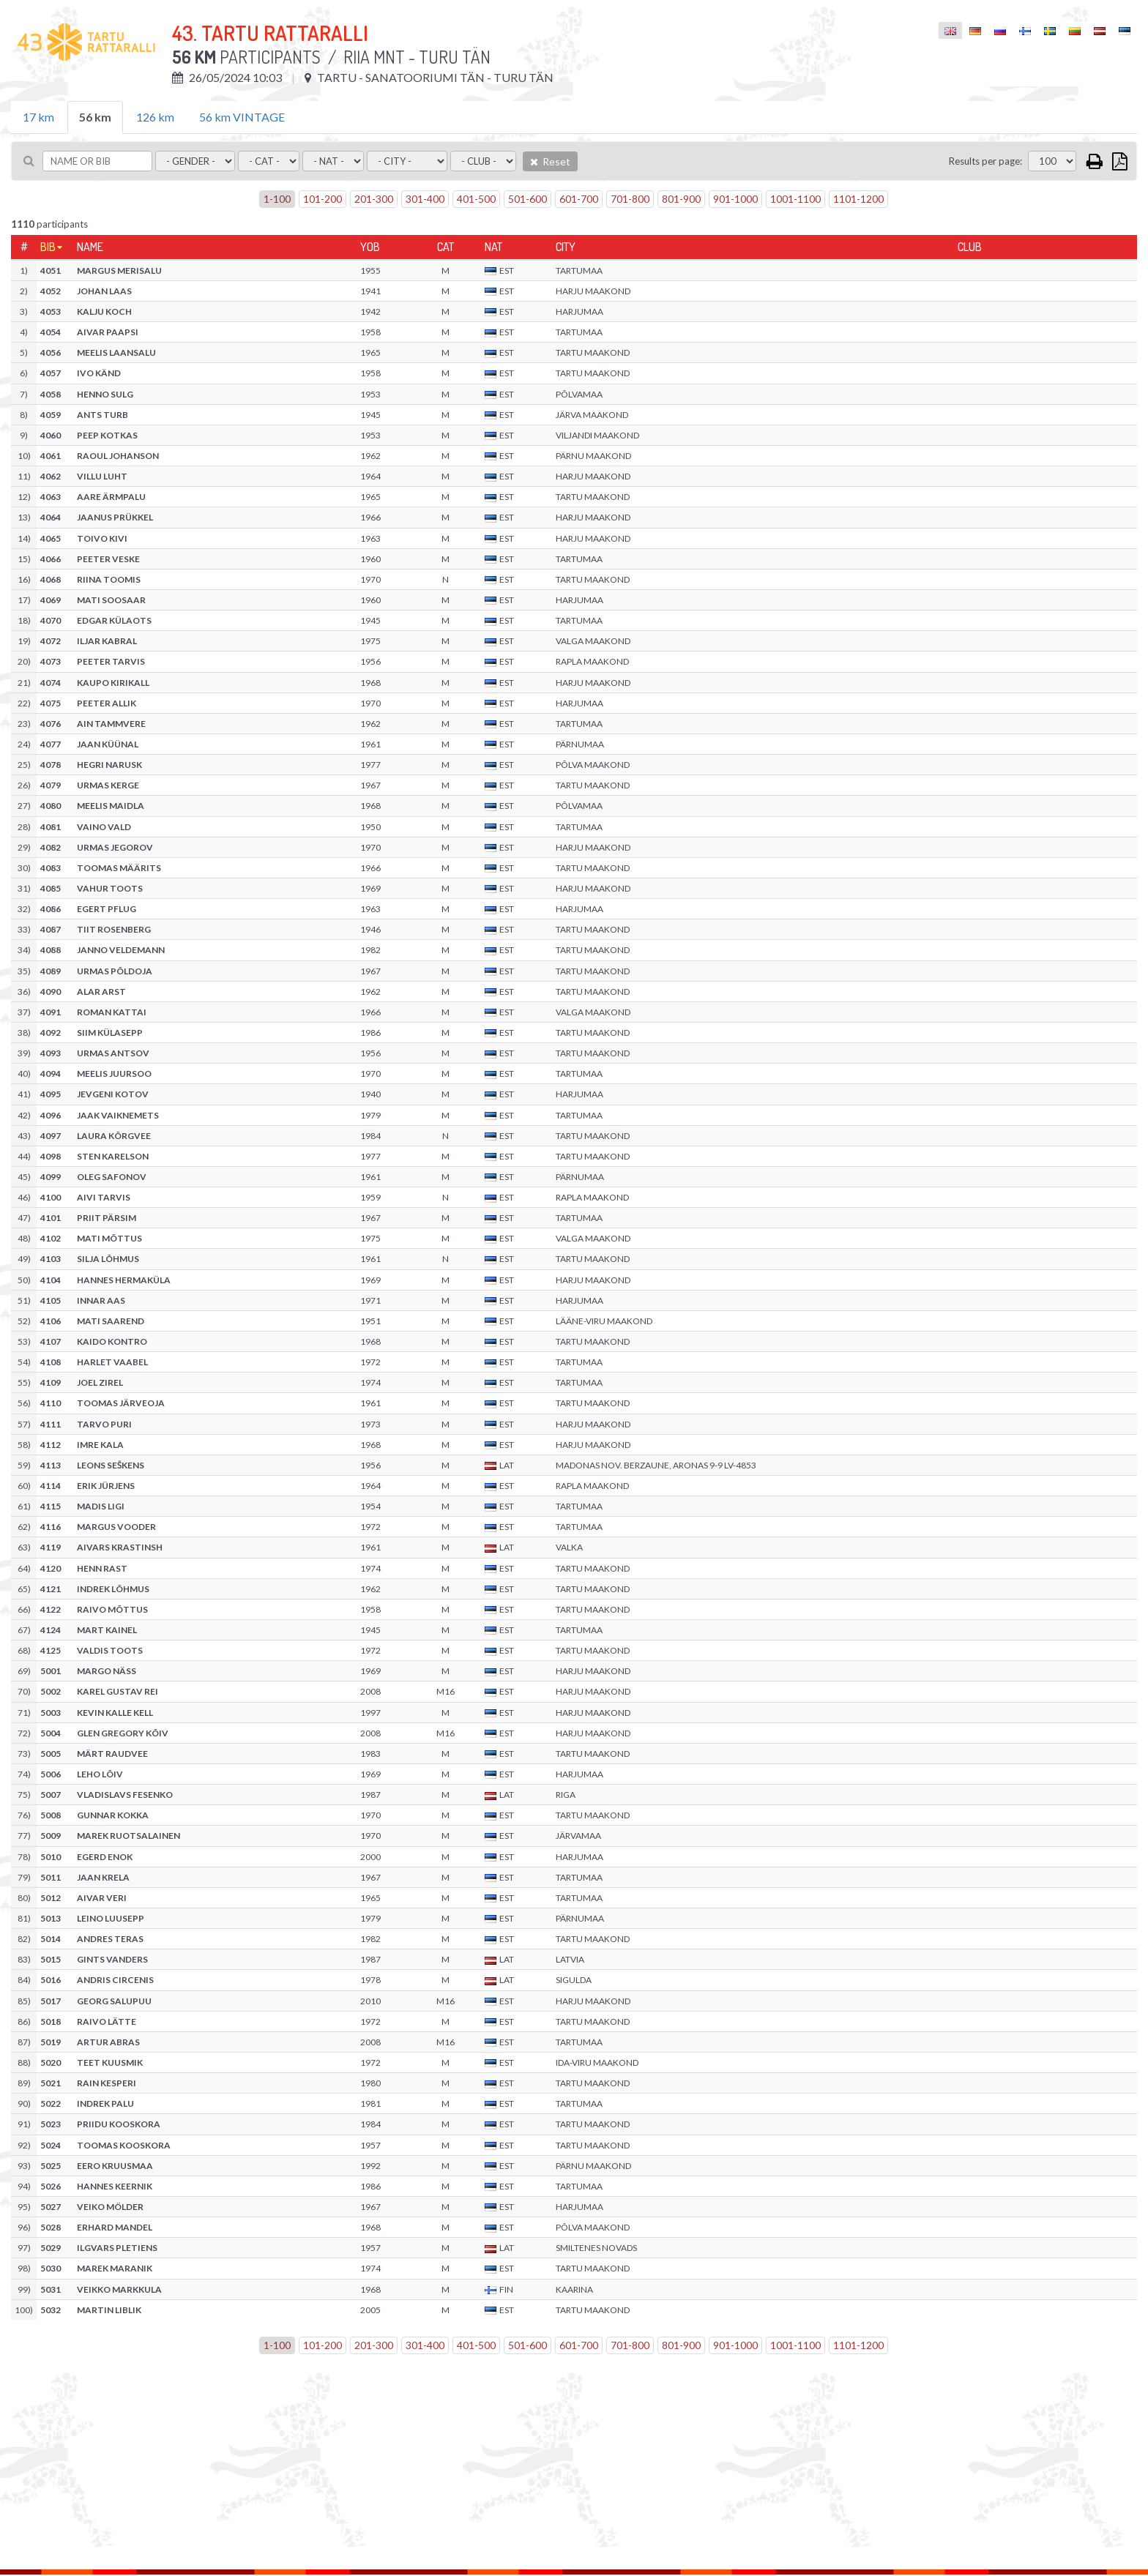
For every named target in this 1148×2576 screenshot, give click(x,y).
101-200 (322, 199)
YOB (370, 246)
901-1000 (735, 199)
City (565, 246)
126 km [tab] (155, 117)
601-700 (578, 199)
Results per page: (985, 161)
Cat (445, 246)
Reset (550, 161)
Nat (493, 246)
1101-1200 (858, 199)
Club (970, 246)
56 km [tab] (95, 117)
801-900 (681, 199)
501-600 (527, 199)
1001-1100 (795, 199)
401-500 (476, 199)
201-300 (373, 199)
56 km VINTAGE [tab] (242, 117)
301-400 (425, 199)
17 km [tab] (38, 117)
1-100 (277, 199)
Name (90, 246)
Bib (48, 246)
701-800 (630, 199)
